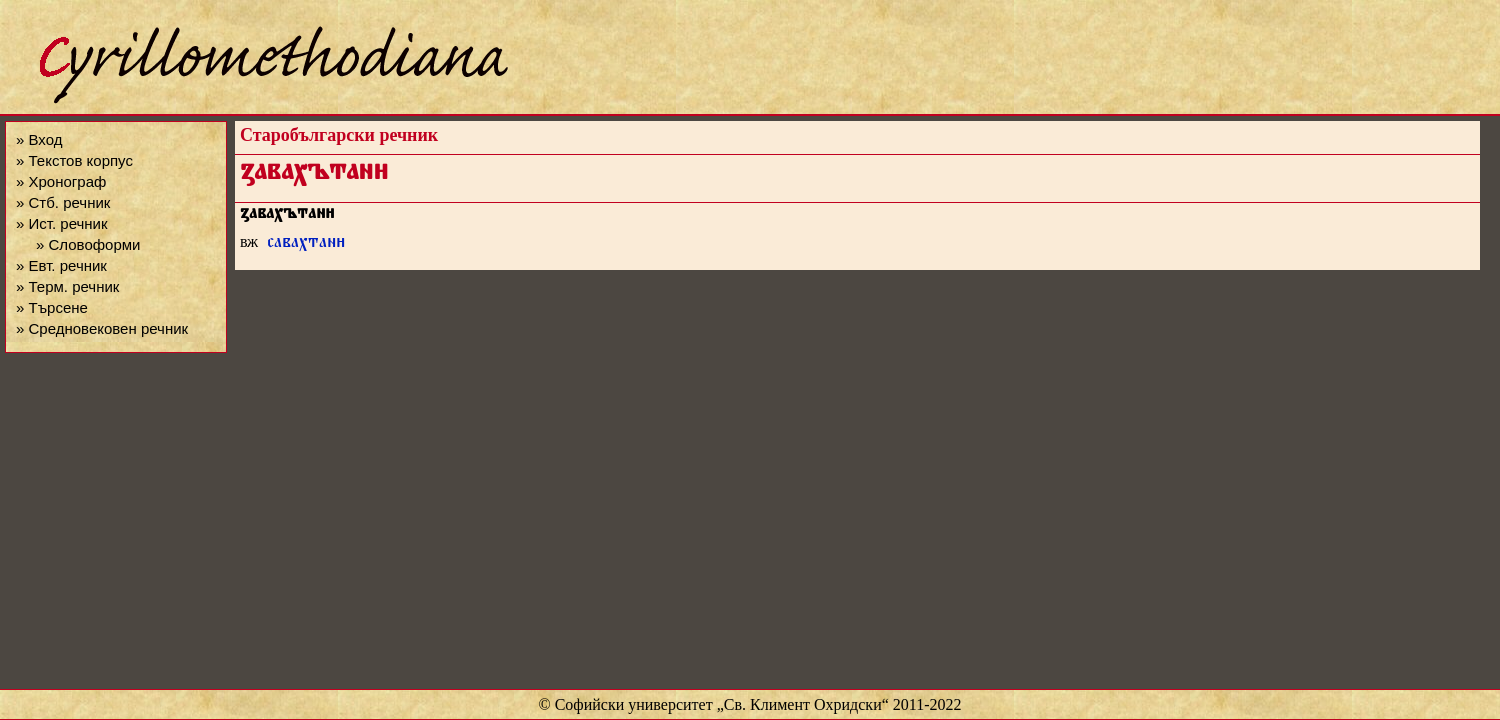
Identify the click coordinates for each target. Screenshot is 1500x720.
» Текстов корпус (74, 160)
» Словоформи (88, 244)
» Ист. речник (62, 223)
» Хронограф (61, 181)
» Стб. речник (63, 202)
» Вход (39, 139)
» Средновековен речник (102, 328)
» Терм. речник (67, 286)
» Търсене (52, 307)
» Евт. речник (61, 265)
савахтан (306, 244)
